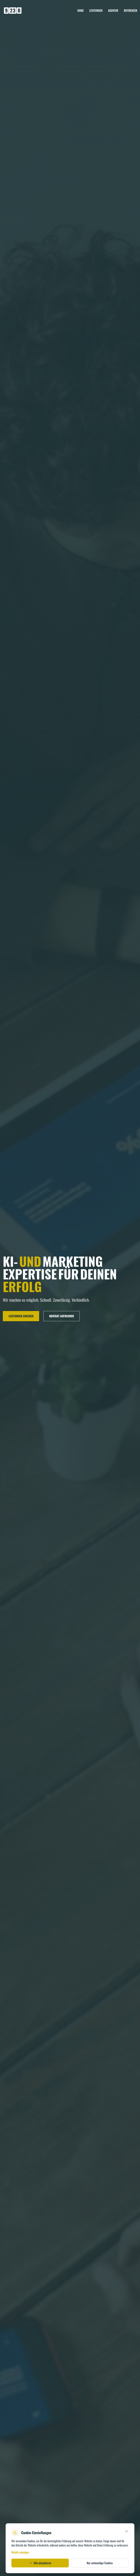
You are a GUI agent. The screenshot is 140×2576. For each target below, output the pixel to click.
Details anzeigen (20, 2552)
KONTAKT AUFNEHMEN (61, 1317)
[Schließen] (126, 2531)
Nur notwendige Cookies (100, 2563)
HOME (80, 10)
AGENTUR (113, 10)
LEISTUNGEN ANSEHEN (21, 1317)
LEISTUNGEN (95, 10)
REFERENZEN (130, 10)
